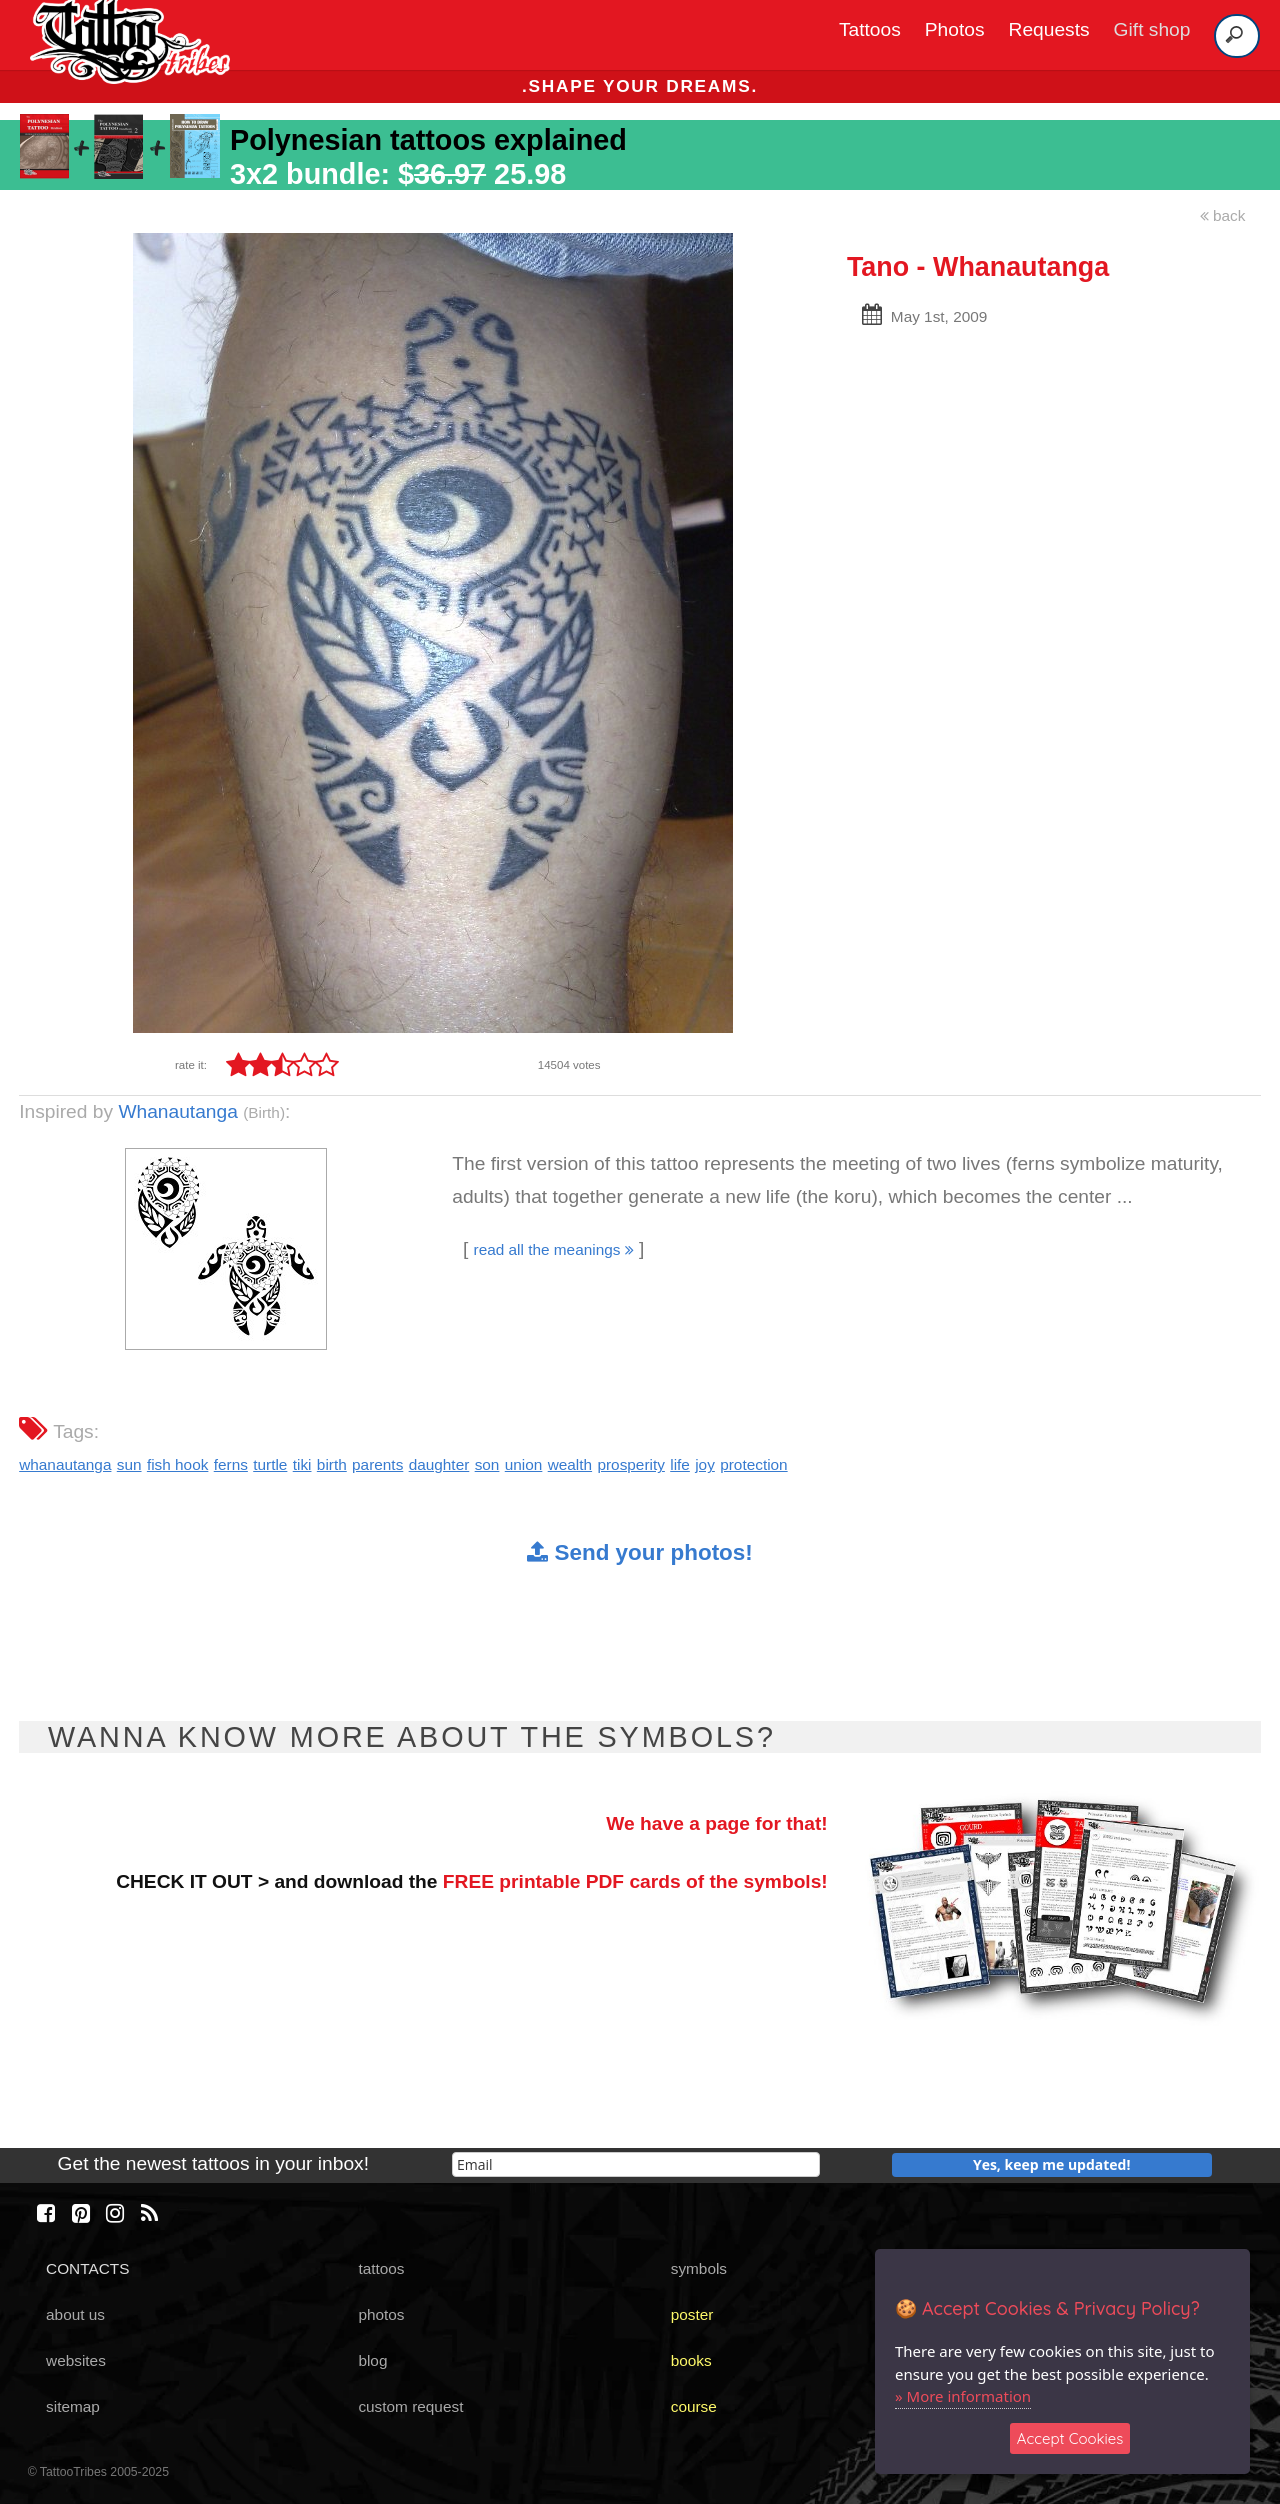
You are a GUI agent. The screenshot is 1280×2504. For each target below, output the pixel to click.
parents (377, 1464)
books (691, 2360)
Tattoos (870, 29)
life (680, 1464)
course (694, 2406)
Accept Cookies (1070, 2438)
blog (372, 2360)
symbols (699, 2268)
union (524, 1464)
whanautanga (65, 1464)
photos (381, 2314)
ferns (231, 1464)
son (487, 1464)
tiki (302, 1464)
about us (75, 2314)
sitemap (73, 2406)
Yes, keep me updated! (1052, 2164)
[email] (636, 2164)
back (1223, 215)
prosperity (630, 1464)
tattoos (381, 2268)
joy (705, 1464)
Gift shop (1152, 29)
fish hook (177, 1464)
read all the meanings (554, 1249)
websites (76, 2360)
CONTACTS (87, 2268)
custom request (410, 2406)
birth (332, 1464)
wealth (570, 1464)
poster (692, 2314)
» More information (963, 2396)
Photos (955, 29)
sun (129, 1464)
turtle (270, 1464)
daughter (439, 1464)
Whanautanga (177, 1111)
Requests (1049, 29)
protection (753, 1464)
